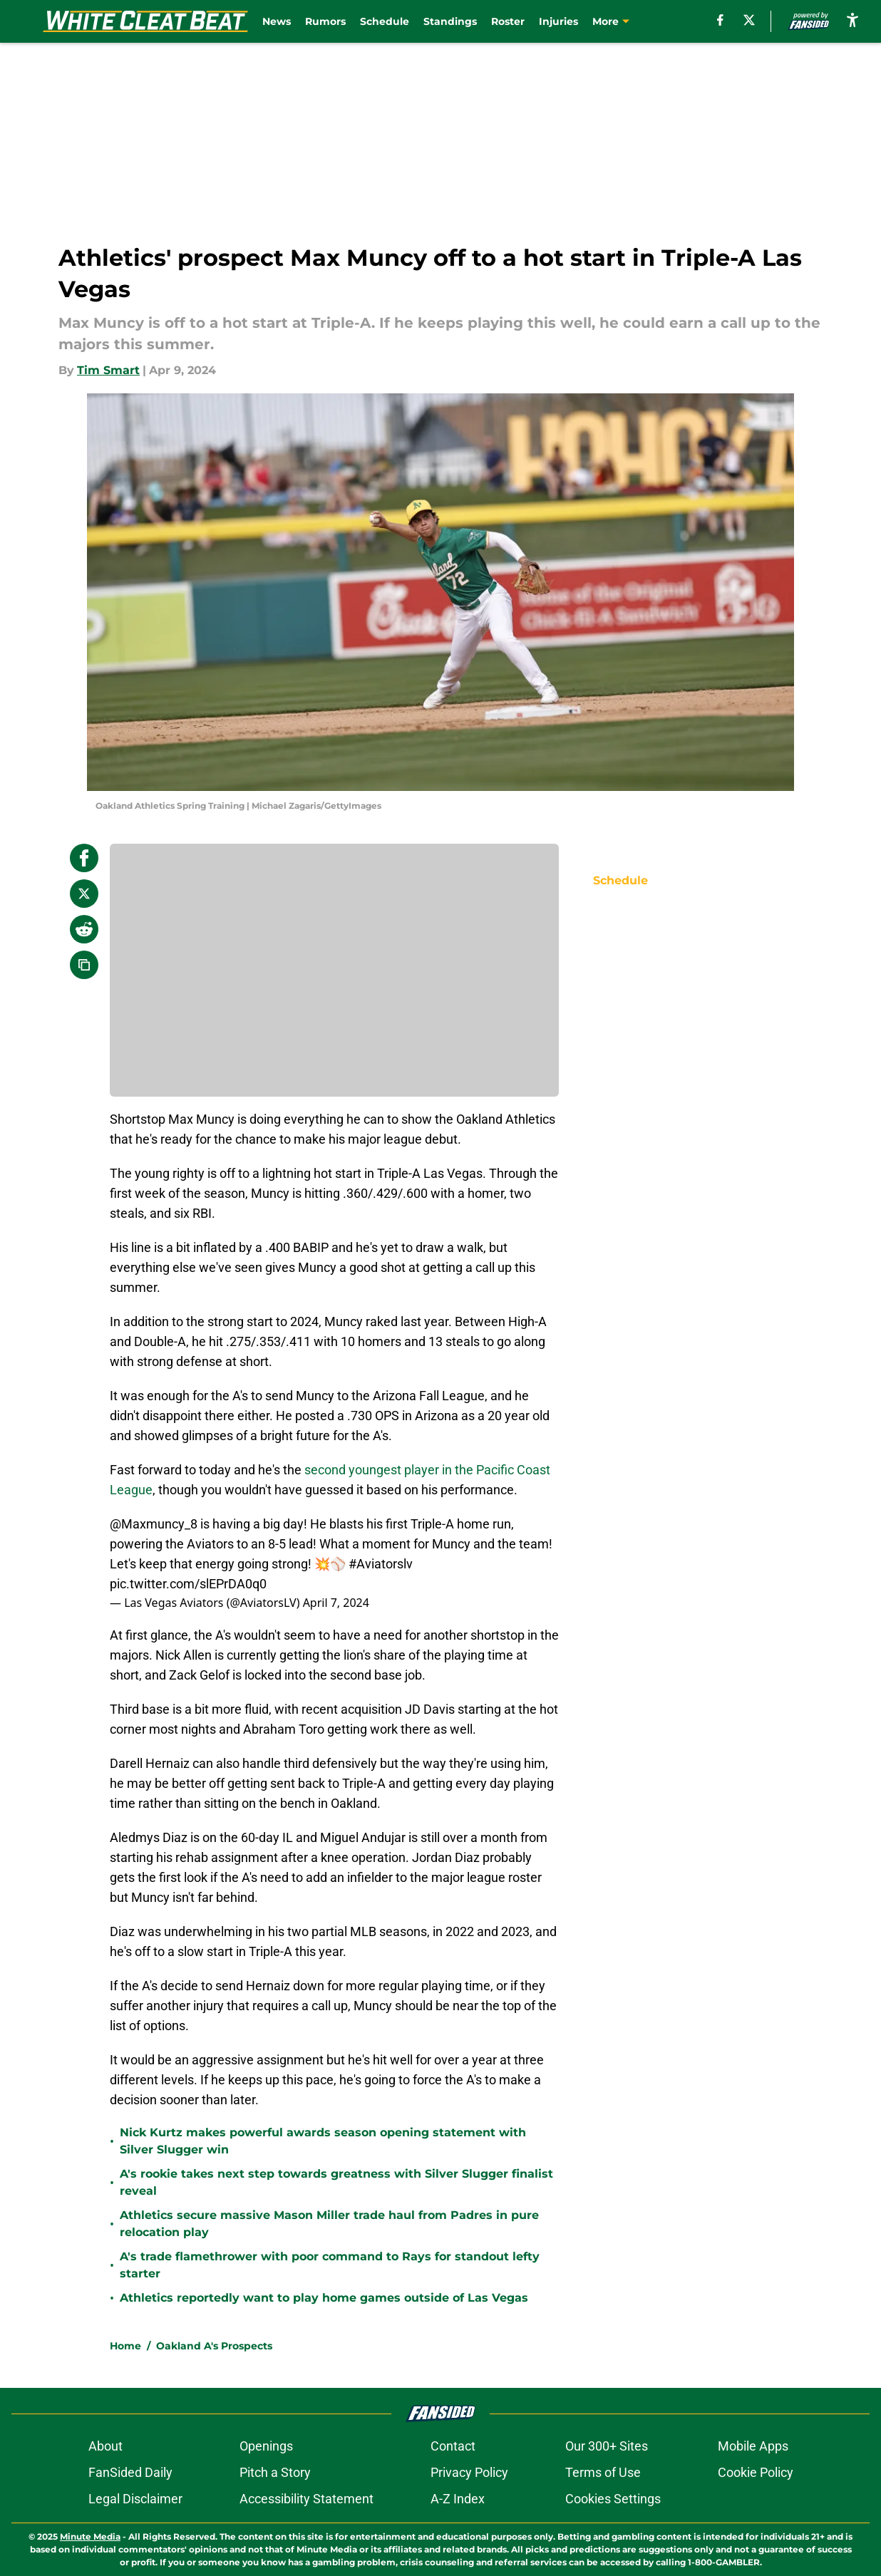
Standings (450, 21)
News (276, 21)
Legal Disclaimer (135, 2498)
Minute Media (90, 2536)
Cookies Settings (613, 2498)
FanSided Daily (130, 2472)
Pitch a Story (275, 2472)
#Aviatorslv (381, 1563)
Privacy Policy (469, 2472)
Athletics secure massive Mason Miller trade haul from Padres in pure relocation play (329, 2223)
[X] (749, 20)
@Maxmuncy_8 (153, 1523)
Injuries (558, 21)
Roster (508, 21)
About (105, 2445)
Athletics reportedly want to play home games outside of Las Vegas (324, 2298)
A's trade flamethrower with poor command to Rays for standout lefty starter (330, 2265)
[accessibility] (852, 19)
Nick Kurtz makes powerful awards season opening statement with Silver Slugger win (323, 2141)
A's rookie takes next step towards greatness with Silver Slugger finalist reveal (336, 2182)
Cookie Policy (755, 2472)
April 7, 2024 (336, 1602)
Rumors (325, 21)
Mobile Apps (753, 2445)
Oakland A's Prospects (214, 2345)
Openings (266, 2445)
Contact (453, 2445)
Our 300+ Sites (606, 2445)
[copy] (84, 965)
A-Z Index (458, 2498)
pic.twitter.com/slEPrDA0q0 (188, 1583)
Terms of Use (603, 2472)
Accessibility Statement (306, 2498)
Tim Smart (108, 370)
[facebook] (720, 20)
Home (125, 2345)
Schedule (384, 21)
